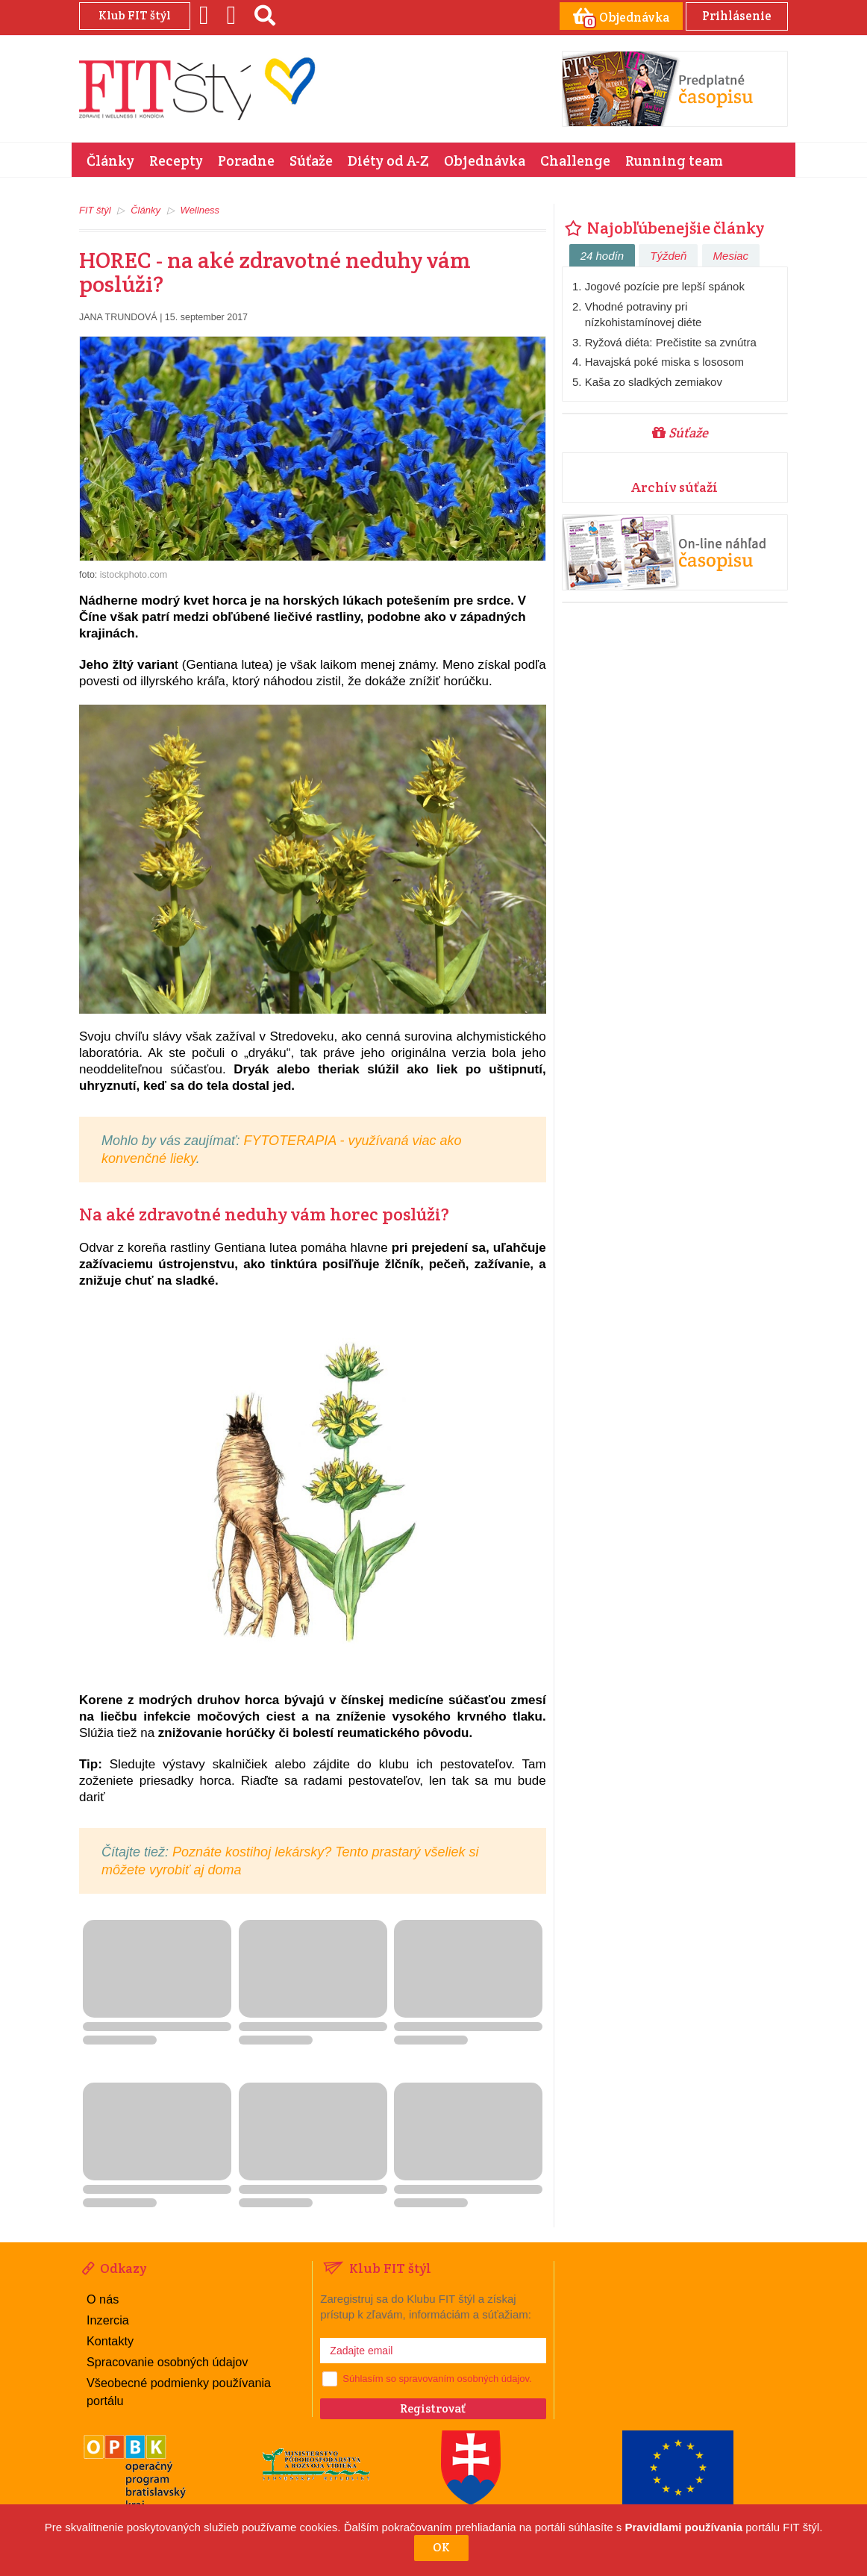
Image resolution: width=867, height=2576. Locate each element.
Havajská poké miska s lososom (664, 361)
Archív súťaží (674, 486)
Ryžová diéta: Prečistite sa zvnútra (671, 341)
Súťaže (311, 160)
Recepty (176, 160)
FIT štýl (95, 209)
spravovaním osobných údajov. (464, 2377)
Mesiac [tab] (731, 255)
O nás (103, 2298)
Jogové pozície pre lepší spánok (665, 285)
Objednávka (484, 160)
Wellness (200, 209)
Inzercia (107, 2319)
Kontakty (110, 2339)
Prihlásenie (735, 15)
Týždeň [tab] (668, 255)
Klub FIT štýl (134, 15)
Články (110, 160)
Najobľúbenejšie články (663, 226)
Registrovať (433, 2408)
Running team (674, 160)
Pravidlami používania (684, 2527)
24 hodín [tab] (602, 255)
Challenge (575, 160)
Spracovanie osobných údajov (166, 2360)
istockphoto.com (133, 574)
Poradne (246, 160)
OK (441, 2547)
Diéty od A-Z (388, 160)
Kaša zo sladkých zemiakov (653, 381)
